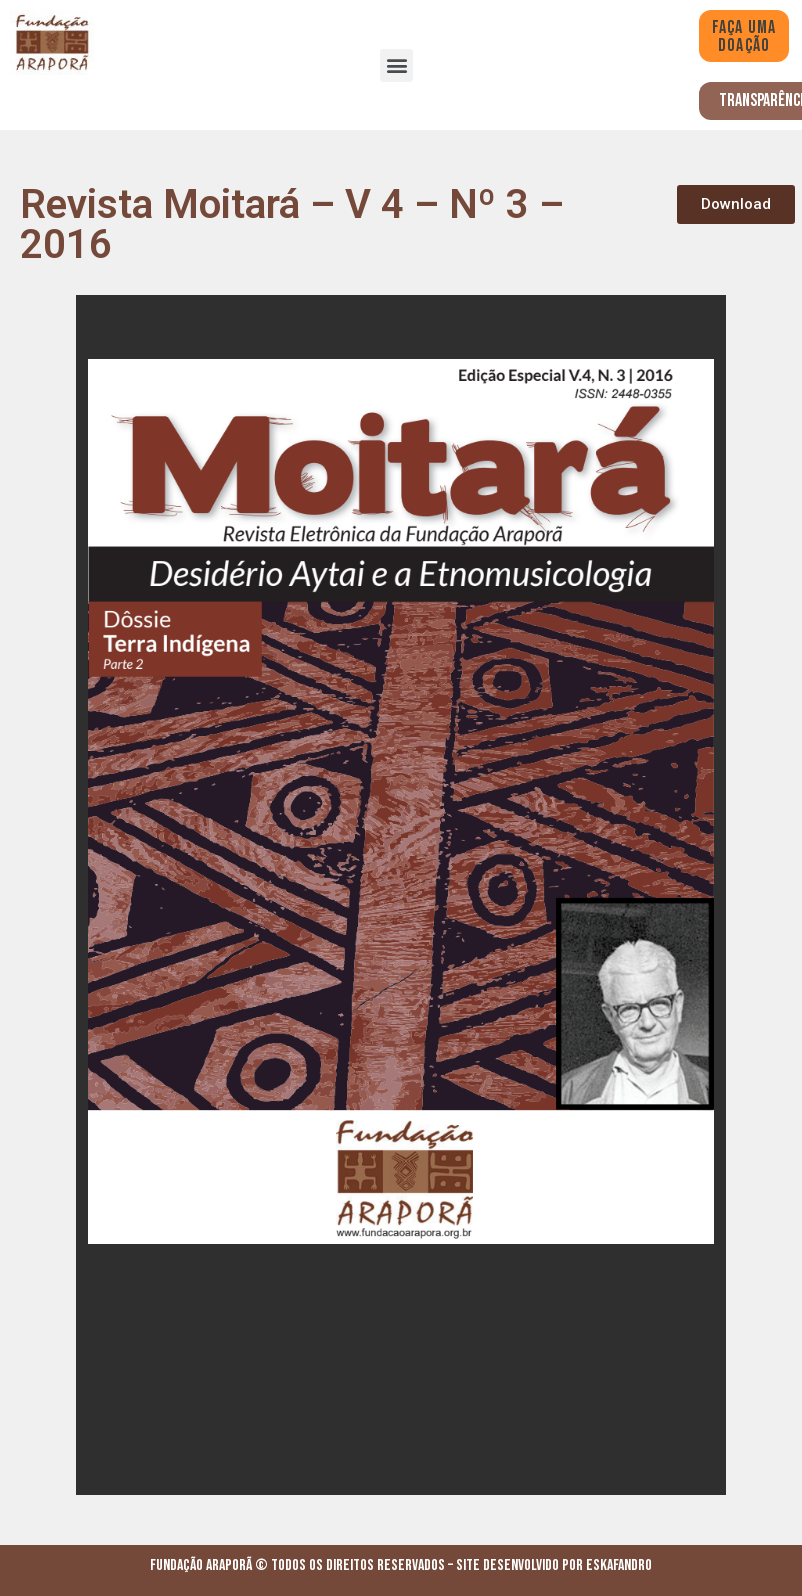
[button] (396, 65)
